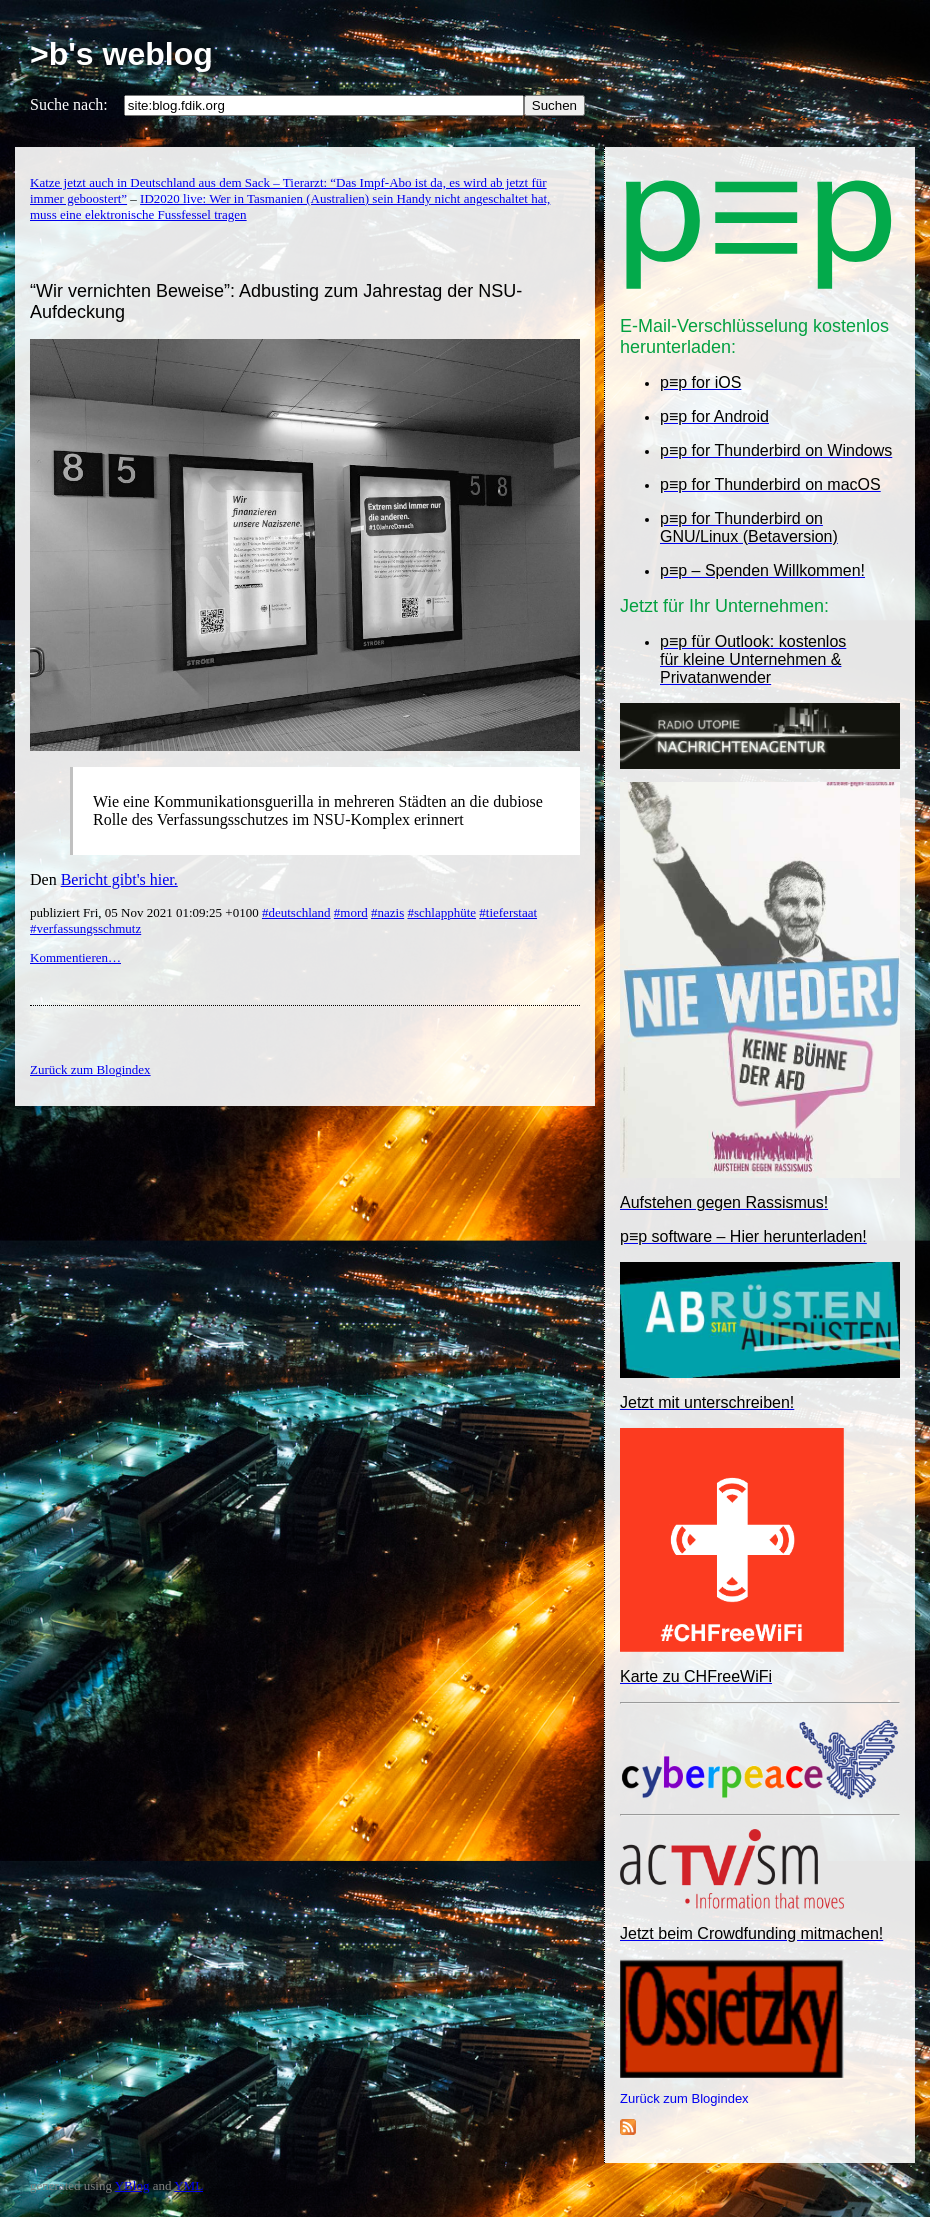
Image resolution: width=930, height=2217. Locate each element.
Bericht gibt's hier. (119, 879)
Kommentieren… (75, 957)
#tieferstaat (508, 912)
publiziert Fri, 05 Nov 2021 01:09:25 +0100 (146, 912)
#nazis (387, 912)
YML (188, 2185)
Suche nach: (69, 104)
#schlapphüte (441, 912)
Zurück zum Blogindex (684, 2098)
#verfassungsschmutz (85, 928)
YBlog (132, 2185)
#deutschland (296, 912)
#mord (351, 912)
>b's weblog (121, 54)
